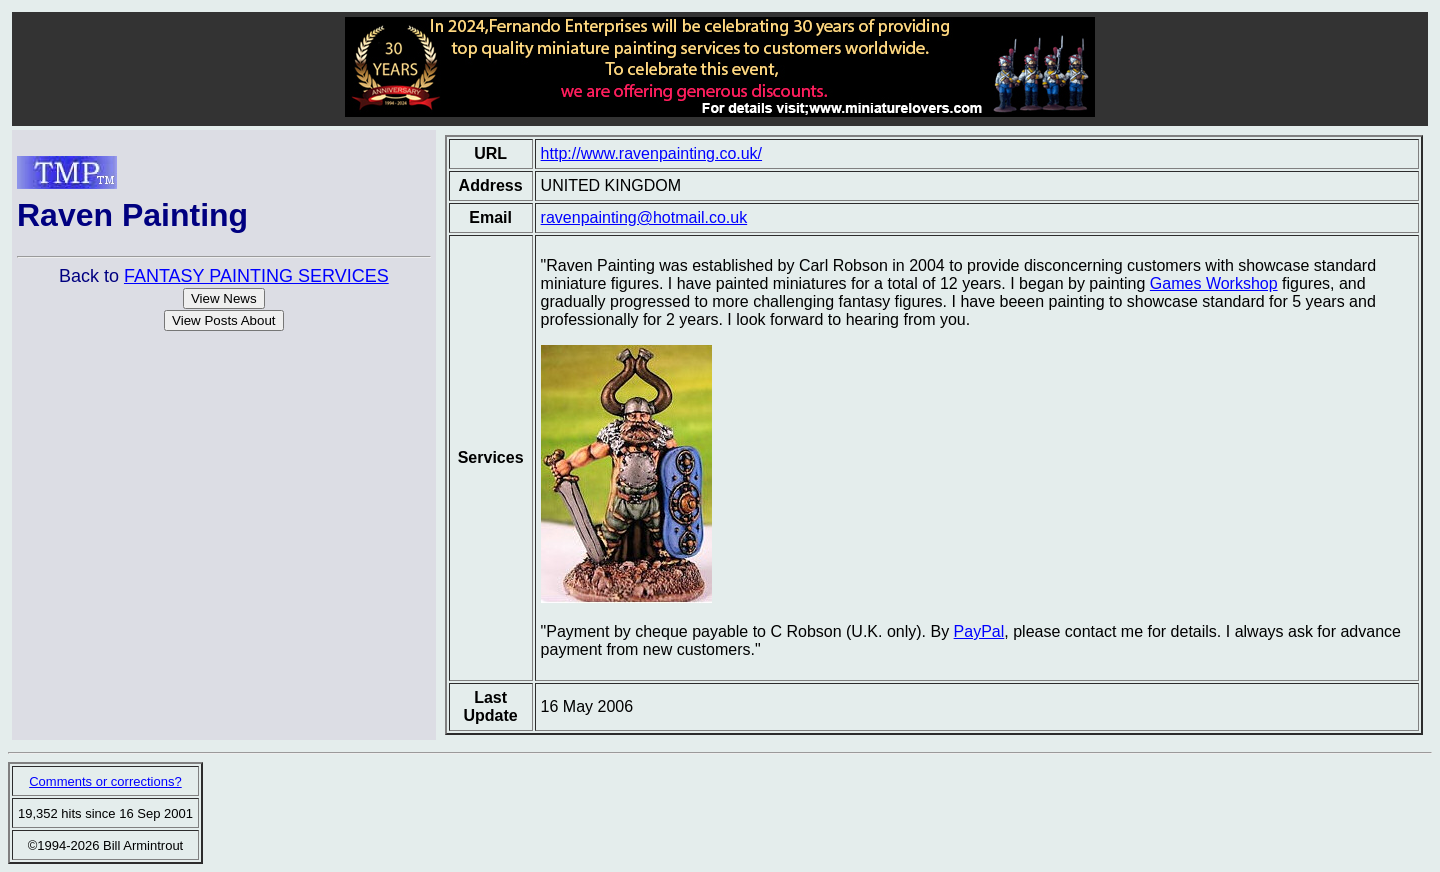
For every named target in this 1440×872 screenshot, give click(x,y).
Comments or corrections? (105, 781)
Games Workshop (1214, 283)
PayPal (979, 631)
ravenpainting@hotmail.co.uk (644, 217)
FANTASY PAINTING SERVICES (256, 276)
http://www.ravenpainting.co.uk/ (651, 153)
